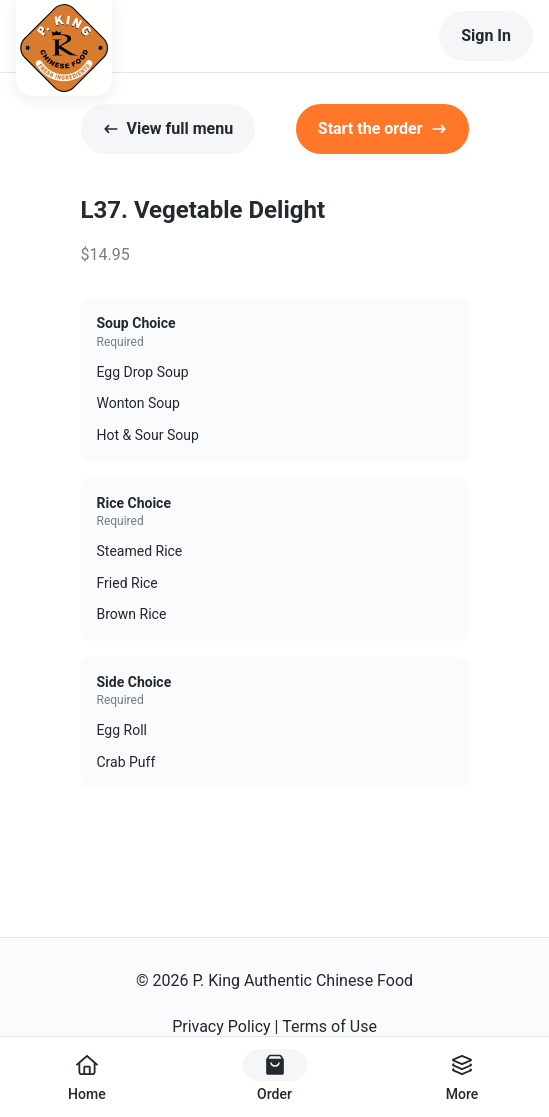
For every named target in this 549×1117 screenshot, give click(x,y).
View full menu (168, 128)
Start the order (382, 128)
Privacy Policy (221, 1026)
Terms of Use (329, 1026)
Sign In (486, 35)
